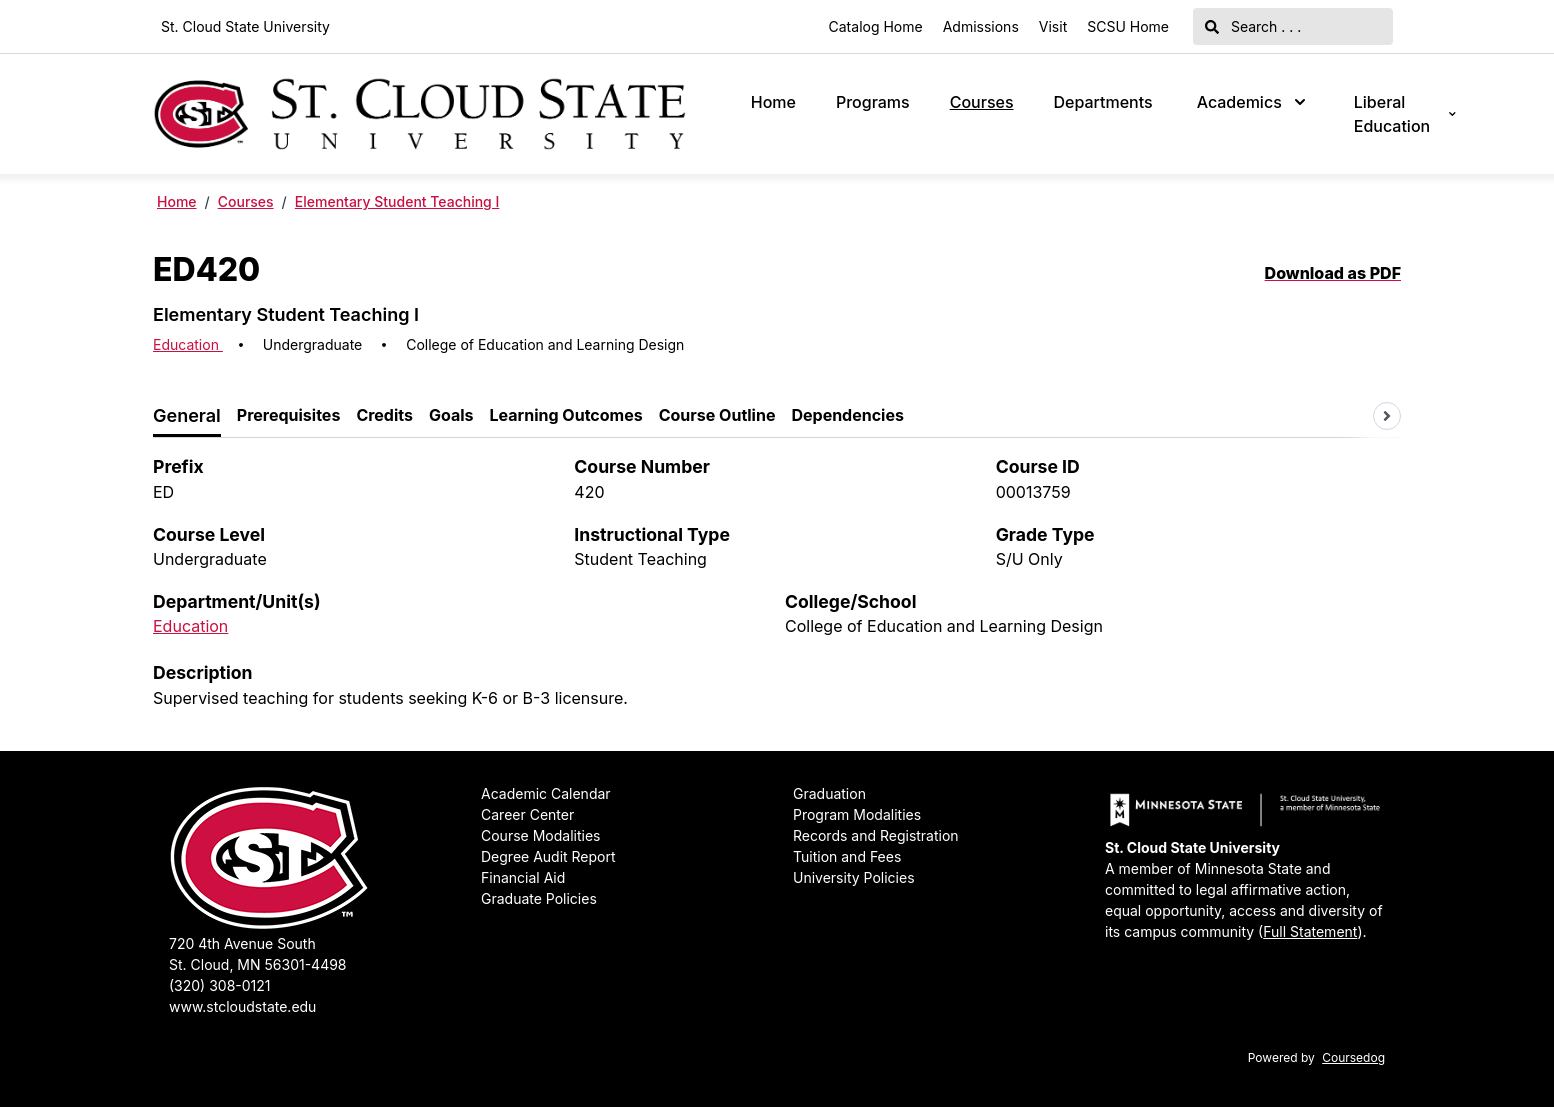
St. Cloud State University (245, 26)
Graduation (829, 793)
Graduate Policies (539, 898)
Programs (873, 102)
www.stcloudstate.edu (242, 1006)
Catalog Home (876, 26)
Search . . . (1253, 26)
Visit (1053, 26)
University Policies (854, 877)
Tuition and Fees (847, 856)
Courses (982, 102)
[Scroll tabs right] (1387, 416)
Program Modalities (857, 814)
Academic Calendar (546, 793)
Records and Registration (876, 835)
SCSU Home (1128, 26)
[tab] (187, 416)
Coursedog (1353, 1057)
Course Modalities (540, 835)
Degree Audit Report (548, 856)
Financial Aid (523, 877)
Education (188, 344)
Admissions (981, 26)
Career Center (527, 814)
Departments (1103, 102)
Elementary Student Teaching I (397, 201)
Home (773, 102)
